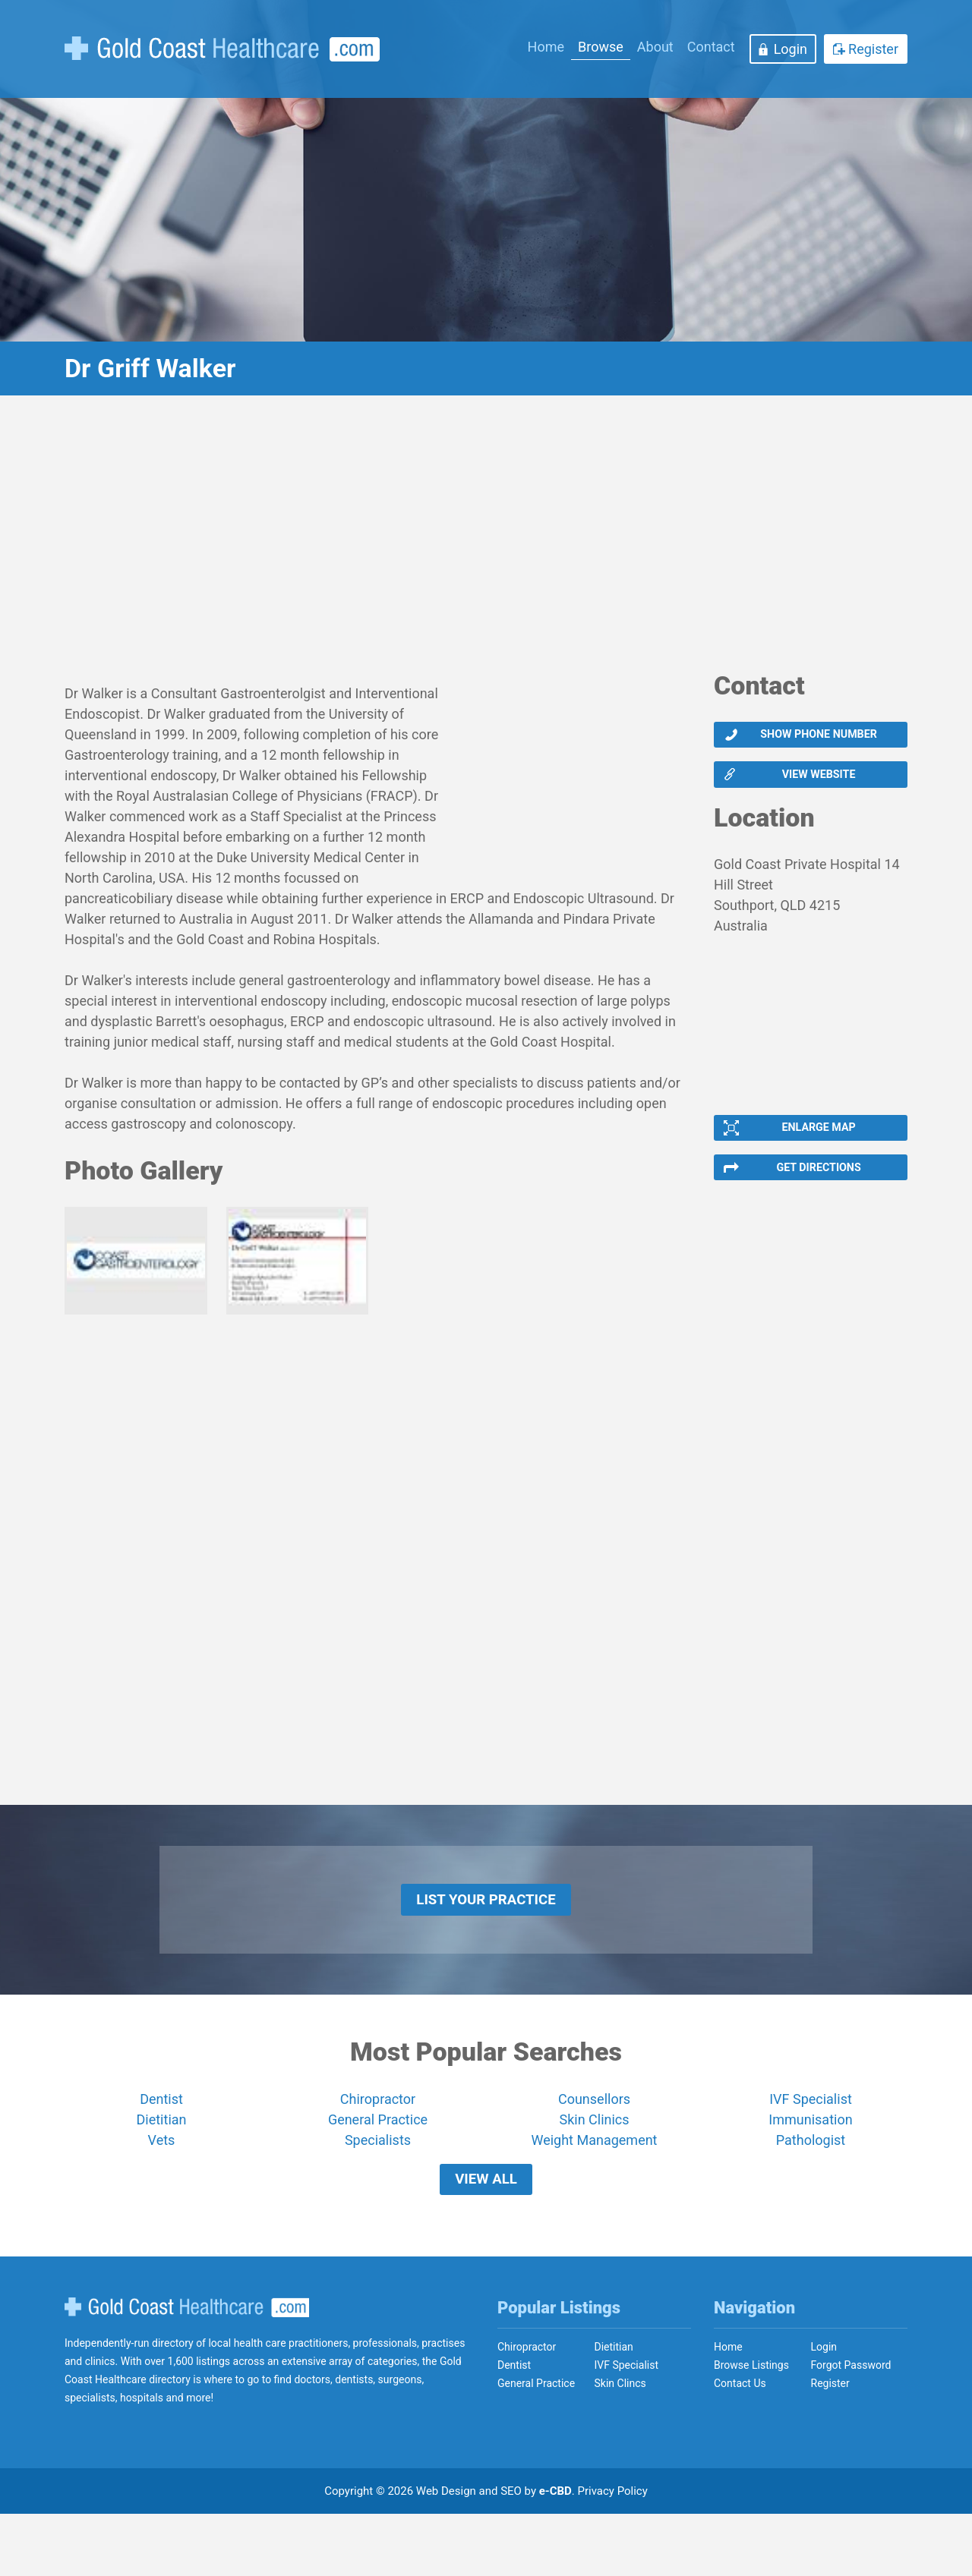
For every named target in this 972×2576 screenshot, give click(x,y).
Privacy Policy (613, 2553)
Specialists (378, 2186)
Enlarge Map (817, 1147)
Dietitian (162, 2166)
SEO (511, 2553)
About (655, 47)
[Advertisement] (486, 542)
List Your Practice (486, 1938)
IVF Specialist (810, 2145)
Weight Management (594, 2186)
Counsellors (594, 2145)
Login (790, 49)
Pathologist (810, 2186)
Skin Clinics (594, 2166)
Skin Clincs (620, 2445)
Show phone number (817, 738)
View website (817, 785)
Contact (711, 47)
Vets (161, 2186)
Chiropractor (377, 2145)
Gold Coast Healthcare (187, 2369)
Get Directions (817, 1194)
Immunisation (810, 2166)
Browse (600, 47)
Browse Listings (751, 2427)
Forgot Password (851, 2427)
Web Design (446, 2553)
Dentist (161, 2145)
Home (546, 47)
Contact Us (740, 2445)
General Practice (378, 2166)
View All (486, 2234)
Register (873, 49)
